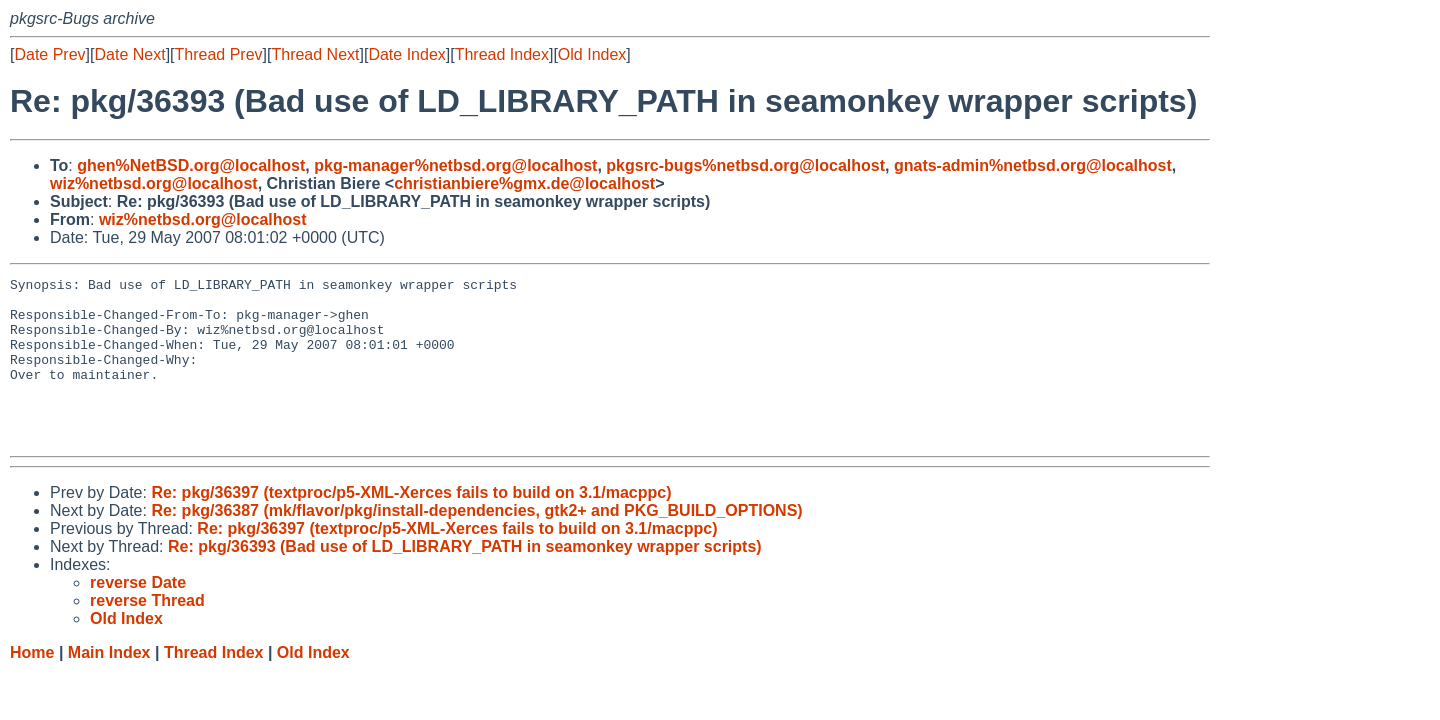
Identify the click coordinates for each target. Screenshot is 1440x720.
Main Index (109, 685)
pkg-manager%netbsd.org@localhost (455, 165)
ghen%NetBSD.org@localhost (191, 165)
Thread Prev (219, 54)
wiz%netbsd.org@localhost (154, 183)
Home (32, 685)
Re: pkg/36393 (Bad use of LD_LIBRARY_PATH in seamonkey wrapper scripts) (465, 579)
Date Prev (49, 54)
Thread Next (315, 54)
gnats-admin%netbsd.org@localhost (1033, 165)
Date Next (129, 54)
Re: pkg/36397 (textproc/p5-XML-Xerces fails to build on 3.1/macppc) (411, 525)
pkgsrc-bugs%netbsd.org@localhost (745, 165)
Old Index (592, 54)
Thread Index (502, 54)
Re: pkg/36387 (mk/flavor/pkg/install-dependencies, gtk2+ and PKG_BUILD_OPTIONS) (476, 543)
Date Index (406, 54)
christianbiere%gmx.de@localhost (524, 183)
